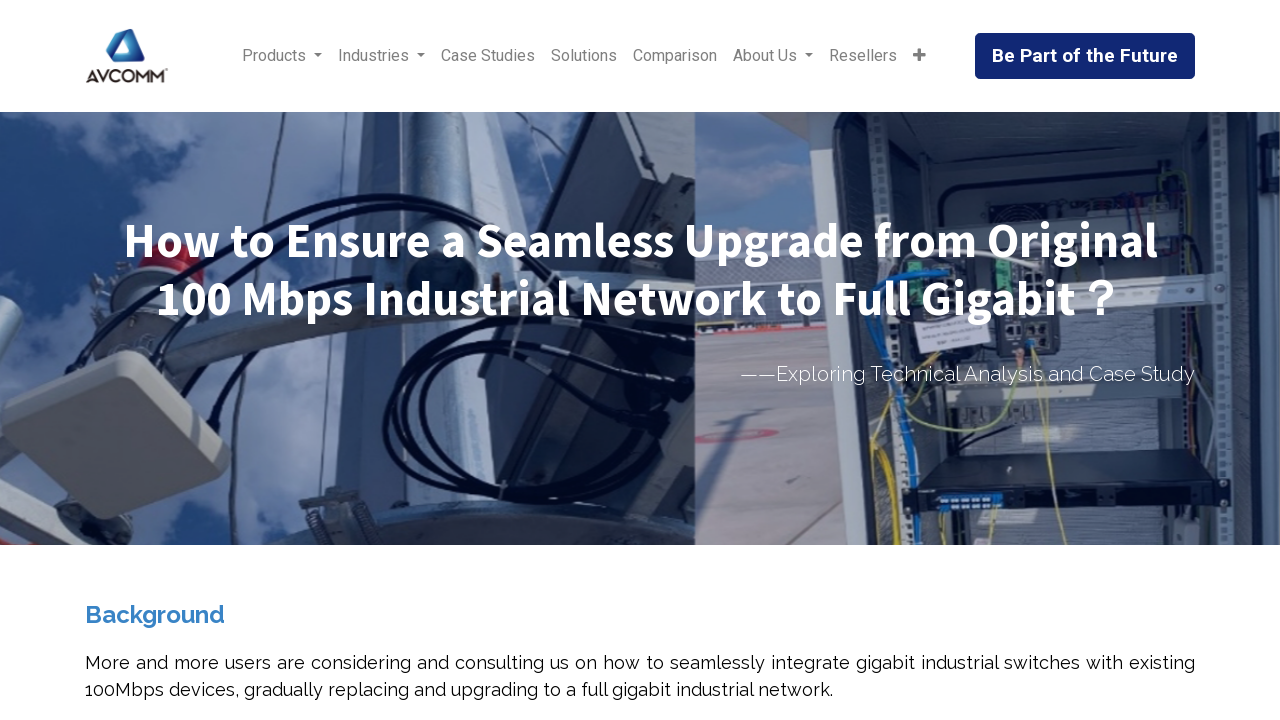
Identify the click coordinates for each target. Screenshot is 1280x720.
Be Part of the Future (1085, 55)
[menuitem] (488, 56)
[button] (919, 56)
